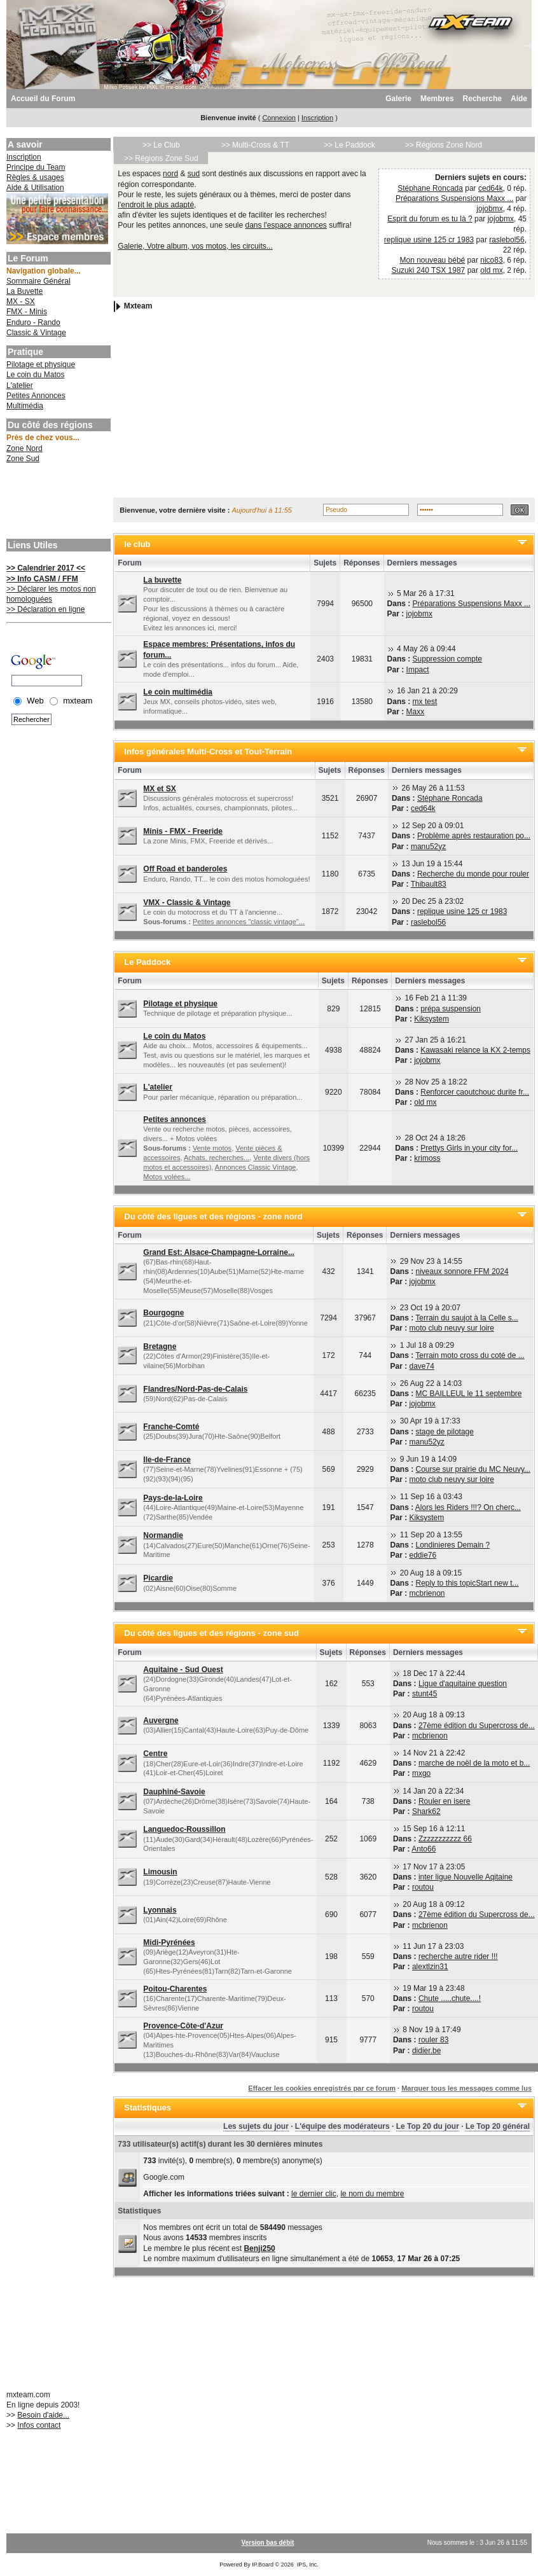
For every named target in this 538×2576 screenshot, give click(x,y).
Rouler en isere (444, 1801)
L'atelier (19, 385)
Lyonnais (159, 1910)
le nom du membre (372, 2193)
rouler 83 (433, 2039)
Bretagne (159, 1346)
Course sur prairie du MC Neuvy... (473, 1469)
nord (170, 173)
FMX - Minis (26, 311)
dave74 (422, 1366)
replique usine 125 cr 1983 (429, 239)
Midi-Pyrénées (169, 1942)
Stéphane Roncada (430, 188)
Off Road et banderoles (185, 868)
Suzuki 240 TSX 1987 (428, 270)
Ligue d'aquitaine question (462, 1683)
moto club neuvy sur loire (452, 1328)
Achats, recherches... (216, 1157)
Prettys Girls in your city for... (469, 1148)
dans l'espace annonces (285, 225)
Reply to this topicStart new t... (467, 1583)
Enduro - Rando (33, 322)
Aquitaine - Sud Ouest (183, 1669)
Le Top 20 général (498, 2126)
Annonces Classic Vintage (255, 1167)
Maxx (415, 711)
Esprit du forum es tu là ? (429, 218)
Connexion (279, 117)
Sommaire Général (38, 281)
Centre (155, 1753)
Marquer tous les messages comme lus (466, 2088)
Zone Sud (22, 458)
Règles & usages (35, 177)
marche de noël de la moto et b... (474, 1763)
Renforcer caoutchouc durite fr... (474, 1092)
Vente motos (212, 1148)
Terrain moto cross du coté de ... (469, 1355)
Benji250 (259, 2248)
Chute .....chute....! (449, 1998)
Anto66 (423, 1849)
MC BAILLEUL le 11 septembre (469, 1393)
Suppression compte (447, 658)
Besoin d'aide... (43, 2415)
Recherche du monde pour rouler (473, 873)
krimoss (427, 1158)
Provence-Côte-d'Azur (183, 2025)
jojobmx (489, 208)
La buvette (162, 580)
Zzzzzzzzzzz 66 (445, 1838)
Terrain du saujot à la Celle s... (466, 1317)
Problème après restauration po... (473, 835)
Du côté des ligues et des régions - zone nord (213, 1216)
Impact (417, 669)
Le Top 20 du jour (427, 2126)
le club (137, 544)
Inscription (317, 117)
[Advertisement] (57, 502)
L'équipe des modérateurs (342, 2126)
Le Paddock (147, 962)
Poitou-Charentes (175, 1988)
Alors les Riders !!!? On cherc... (468, 1507)
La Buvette (24, 291)
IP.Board (262, 2564)
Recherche (482, 98)
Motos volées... (166, 1177)
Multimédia (24, 405)
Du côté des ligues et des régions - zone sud (211, 1633)
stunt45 (424, 1693)
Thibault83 (428, 884)
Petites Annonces (36, 395)
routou (423, 1887)
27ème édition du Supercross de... (476, 1725)
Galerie (398, 98)
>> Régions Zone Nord (443, 145)
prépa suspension (450, 1008)
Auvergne (160, 1720)
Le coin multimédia (177, 692)
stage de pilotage (445, 1431)
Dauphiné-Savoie (174, 1791)
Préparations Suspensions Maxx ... (454, 198)
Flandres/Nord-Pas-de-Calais (195, 1389)
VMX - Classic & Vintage (186, 902)
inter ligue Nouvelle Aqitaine (465, 1877)
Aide (519, 98)
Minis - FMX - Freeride (183, 831)
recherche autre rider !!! (458, 1956)
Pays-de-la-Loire (172, 1497)
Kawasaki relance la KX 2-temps (475, 1050)
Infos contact (38, 2425)
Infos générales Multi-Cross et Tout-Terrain (208, 751)
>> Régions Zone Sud (161, 158)
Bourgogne (163, 1312)
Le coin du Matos (35, 374)
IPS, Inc (307, 2564)
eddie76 (423, 1555)
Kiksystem (431, 1018)
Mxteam (138, 306)
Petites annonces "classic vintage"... (249, 921)
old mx (491, 270)
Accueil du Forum (43, 98)
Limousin (160, 1871)
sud (194, 173)
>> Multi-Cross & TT (255, 145)
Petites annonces (174, 1119)
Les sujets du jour (256, 2126)
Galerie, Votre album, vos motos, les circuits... (195, 246)
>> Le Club (161, 145)
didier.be (426, 2050)
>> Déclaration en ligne (45, 609)
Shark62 (426, 1811)
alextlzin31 (430, 1966)
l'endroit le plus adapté (156, 204)
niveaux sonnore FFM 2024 (462, 1271)
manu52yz (428, 846)
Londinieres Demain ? (453, 1545)
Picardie (158, 1578)
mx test (425, 701)
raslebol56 (506, 239)
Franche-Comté (171, 1426)
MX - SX (20, 301)
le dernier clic (313, 2193)
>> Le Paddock (349, 145)
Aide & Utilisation (35, 187)
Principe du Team (36, 167)
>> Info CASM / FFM (42, 578)
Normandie (163, 1535)
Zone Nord (24, 448)
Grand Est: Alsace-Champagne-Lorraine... (218, 1252)
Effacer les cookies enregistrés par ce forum (322, 2088)
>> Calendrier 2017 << (45, 568)
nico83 (491, 260)
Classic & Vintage (36, 332)
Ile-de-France (167, 1459)
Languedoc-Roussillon (184, 1829)
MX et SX (159, 788)
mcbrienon (427, 1593)
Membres (437, 98)
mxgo (421, 1773)
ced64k (490, 188)
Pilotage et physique (40, 364)
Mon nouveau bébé (433, 260)
